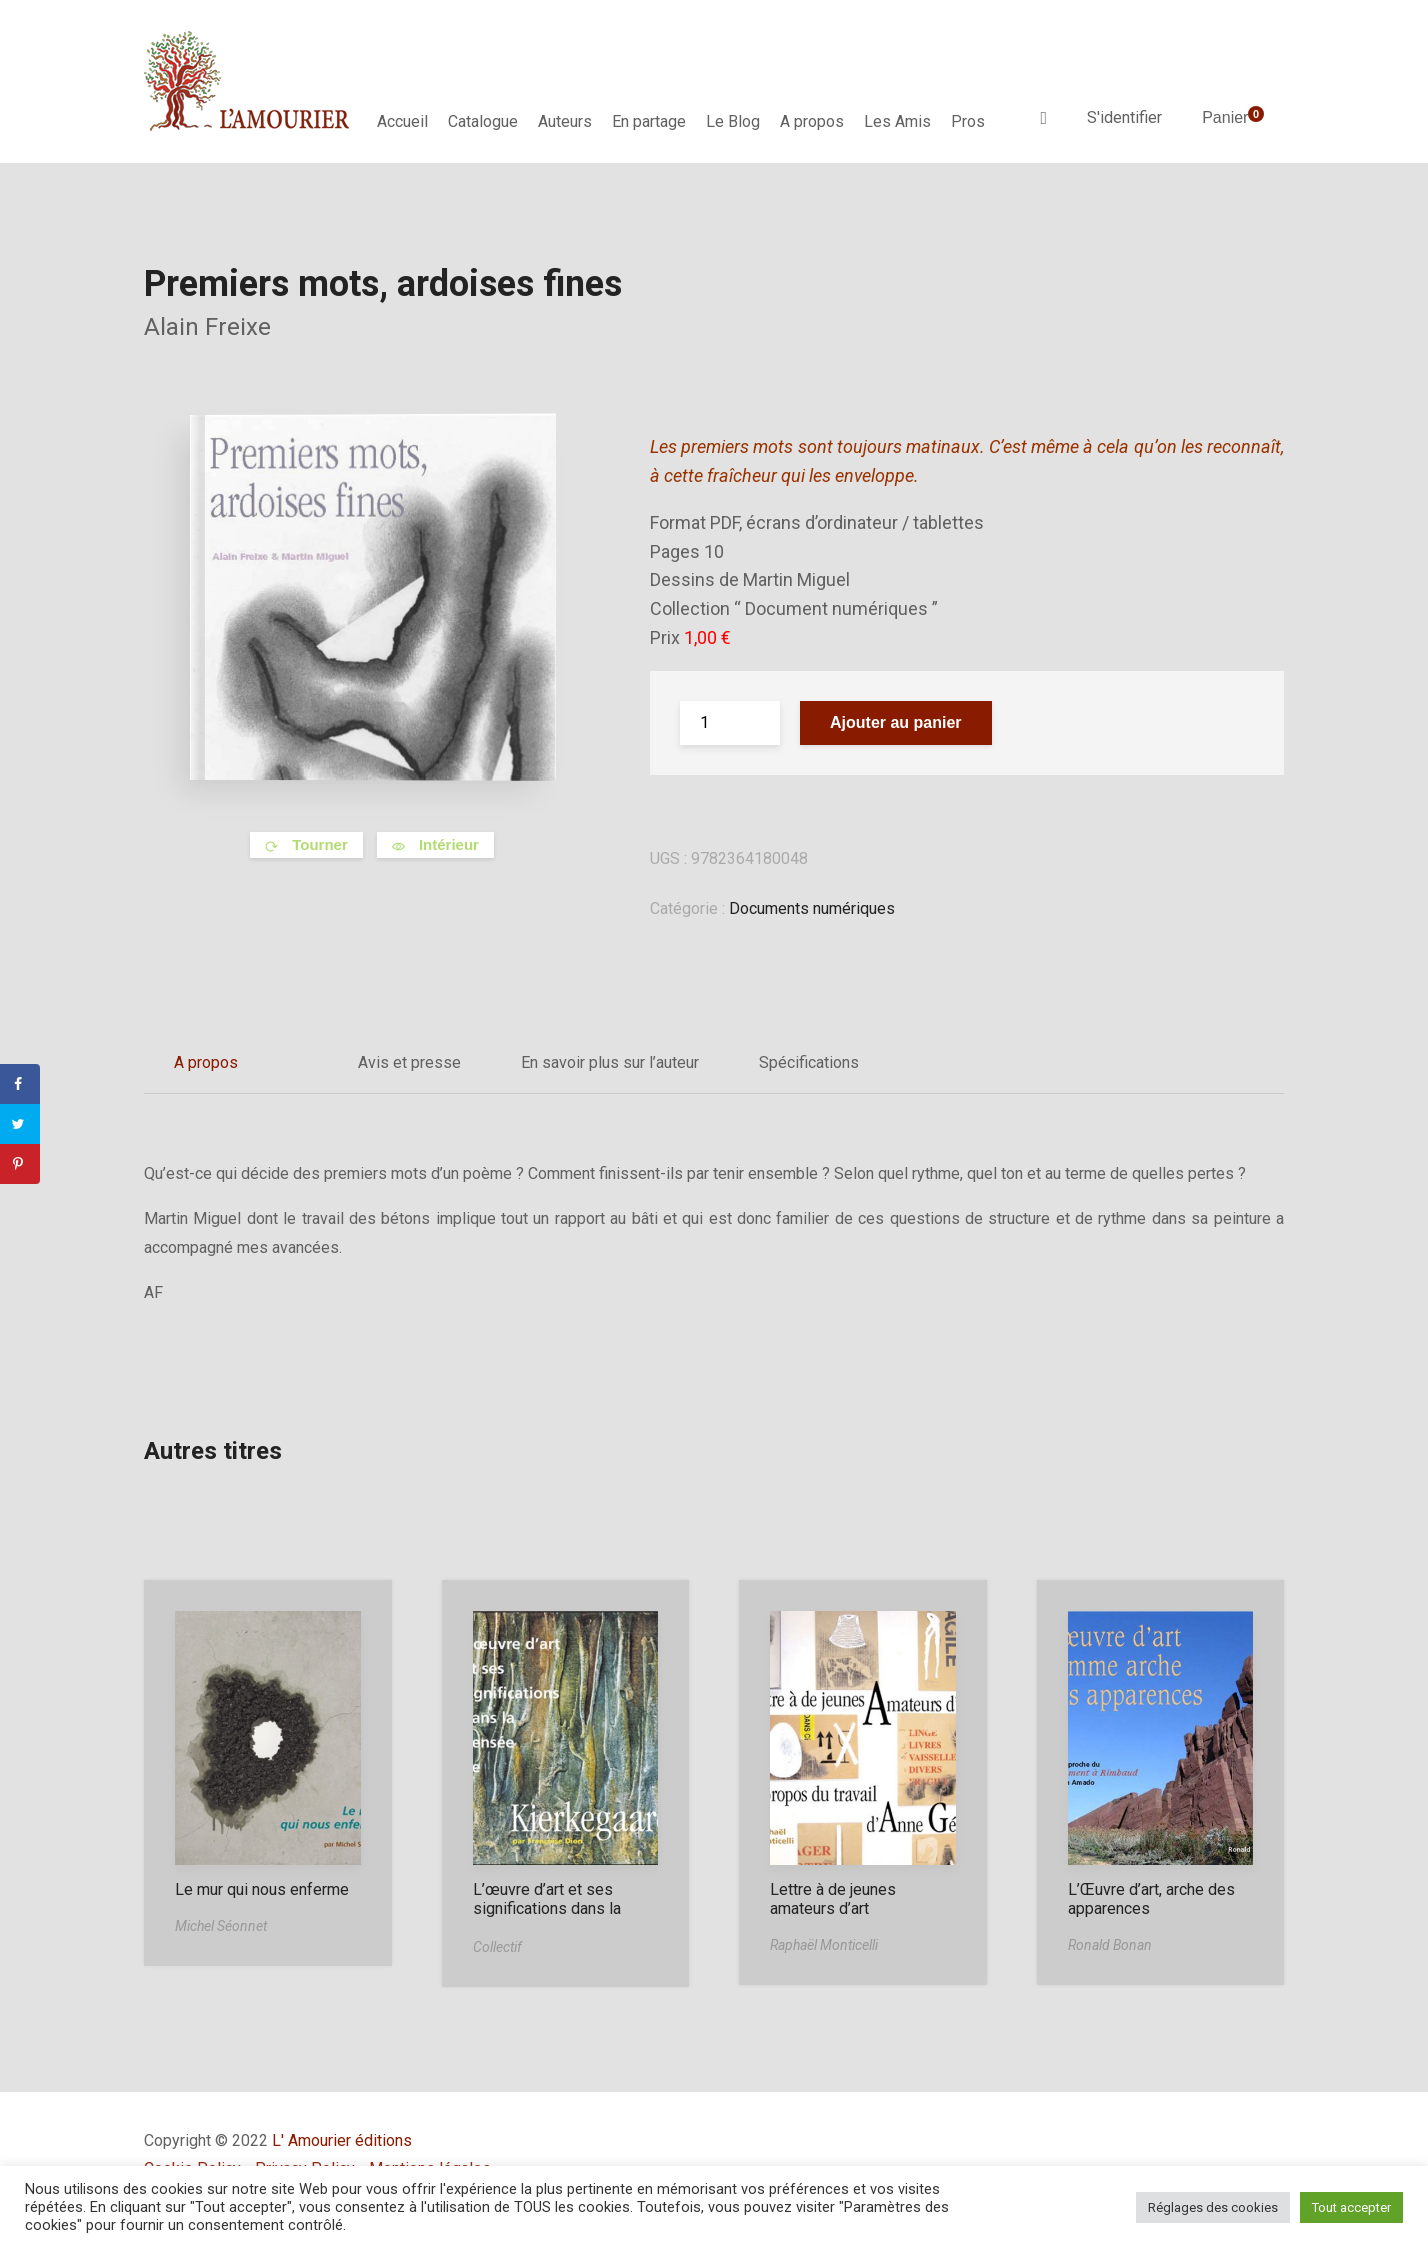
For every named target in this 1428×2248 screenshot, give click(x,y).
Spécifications (809, 1062)
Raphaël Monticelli (824, 1945)
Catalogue (483, 121)
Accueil (402, 121)
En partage (649, 121)
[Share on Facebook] (20, 1084)
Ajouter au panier (896, 722)
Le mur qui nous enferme (262, 1889)
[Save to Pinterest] (20, 1164)
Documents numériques (812, 908)
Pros (968, 121)
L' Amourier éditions (342, 2140)
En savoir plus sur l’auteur (610, 1062)
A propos (812, 121)
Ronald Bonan (1110, 1945)
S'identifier (1124, 117)
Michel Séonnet (221, 1926)
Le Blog (733, 121)
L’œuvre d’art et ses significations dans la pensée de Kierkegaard (554, 1908)
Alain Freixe (207, 327)
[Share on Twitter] (20, 1124)
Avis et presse (409, 1062)
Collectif (497, 1947)
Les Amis (897, 121)
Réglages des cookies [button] (1213, 2207)
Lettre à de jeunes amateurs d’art (833, 1899)
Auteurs (565, 121)
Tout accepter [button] (1351, 2207)
